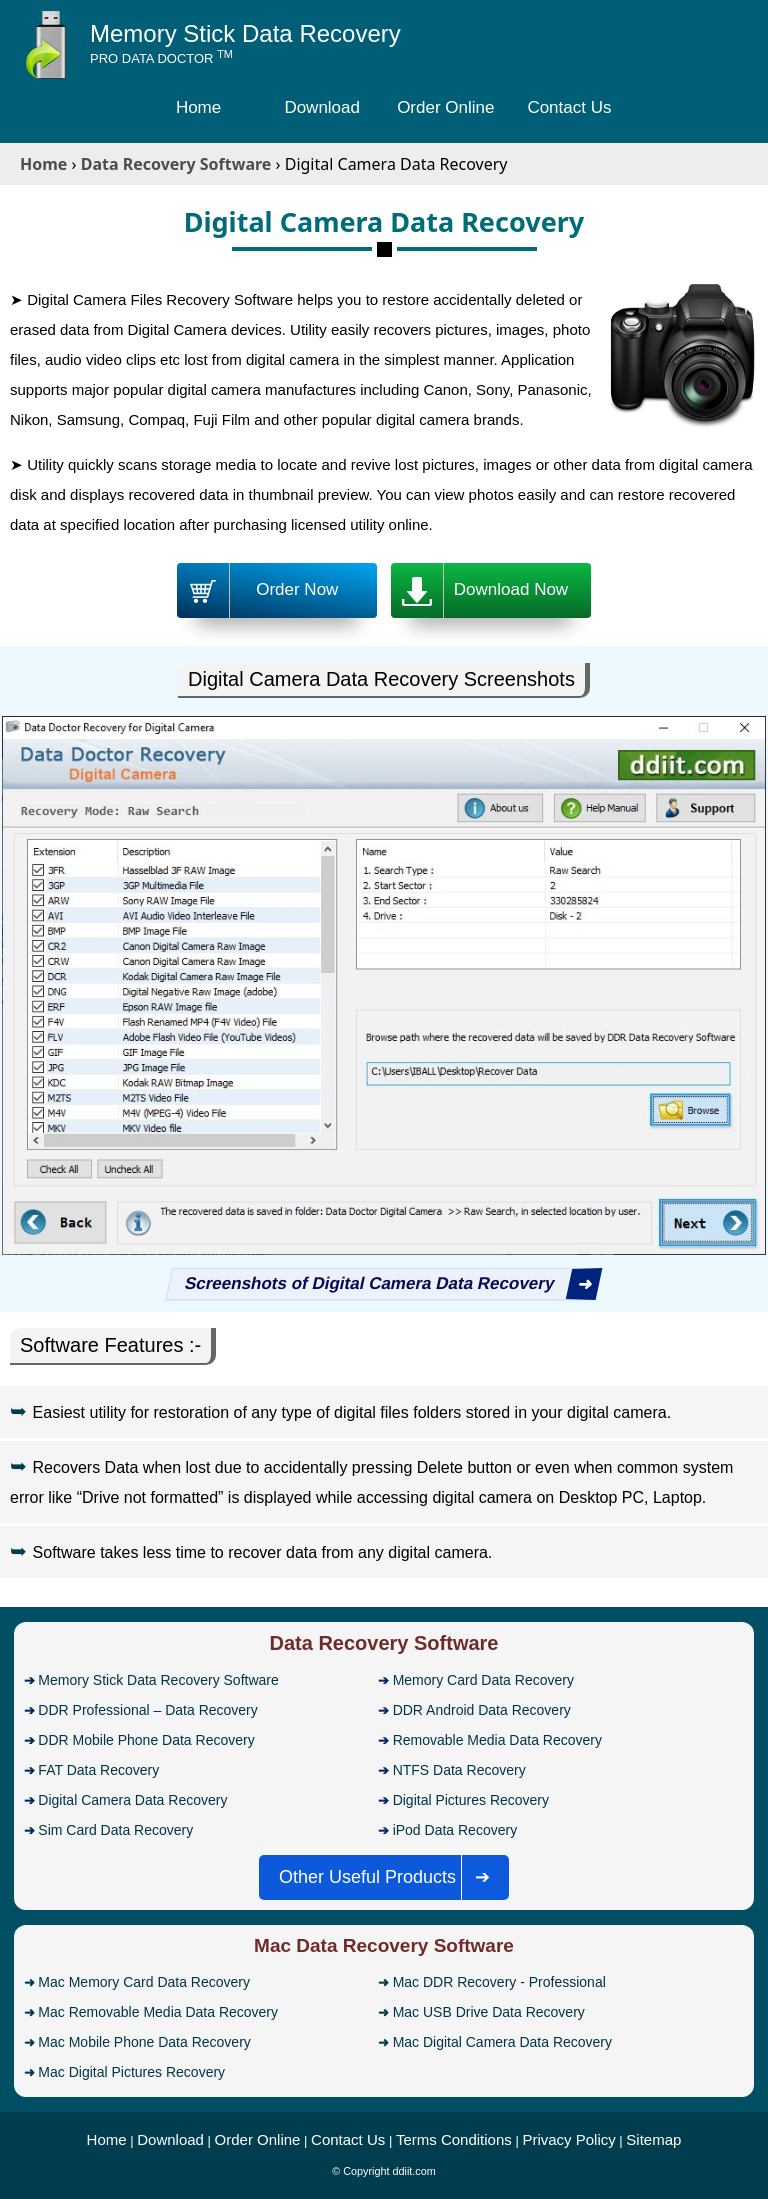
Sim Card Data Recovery (115, 1830)
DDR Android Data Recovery (482, 1710)
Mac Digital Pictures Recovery (131, 2072)
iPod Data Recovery (455, 1830)
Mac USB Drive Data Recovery (489, 2012)
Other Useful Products (390, 1877)
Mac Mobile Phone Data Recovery (144, 2042)
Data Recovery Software (384, 1643)
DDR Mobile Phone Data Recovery (146, 1740)
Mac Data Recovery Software (384, 1945)
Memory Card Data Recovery (483, 1680)
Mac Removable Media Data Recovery (158, 2012)
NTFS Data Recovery (459, 1770)
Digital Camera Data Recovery (132, 1800)
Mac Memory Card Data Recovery (144, 1982)
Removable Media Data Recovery (497, 1740)
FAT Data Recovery (98, 1770)
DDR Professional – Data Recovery (147, 1710)
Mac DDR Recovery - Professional (499, 1982)
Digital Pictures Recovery (471, 1800)
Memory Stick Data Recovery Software (158, 1680)
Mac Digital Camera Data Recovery (502, 2042)
